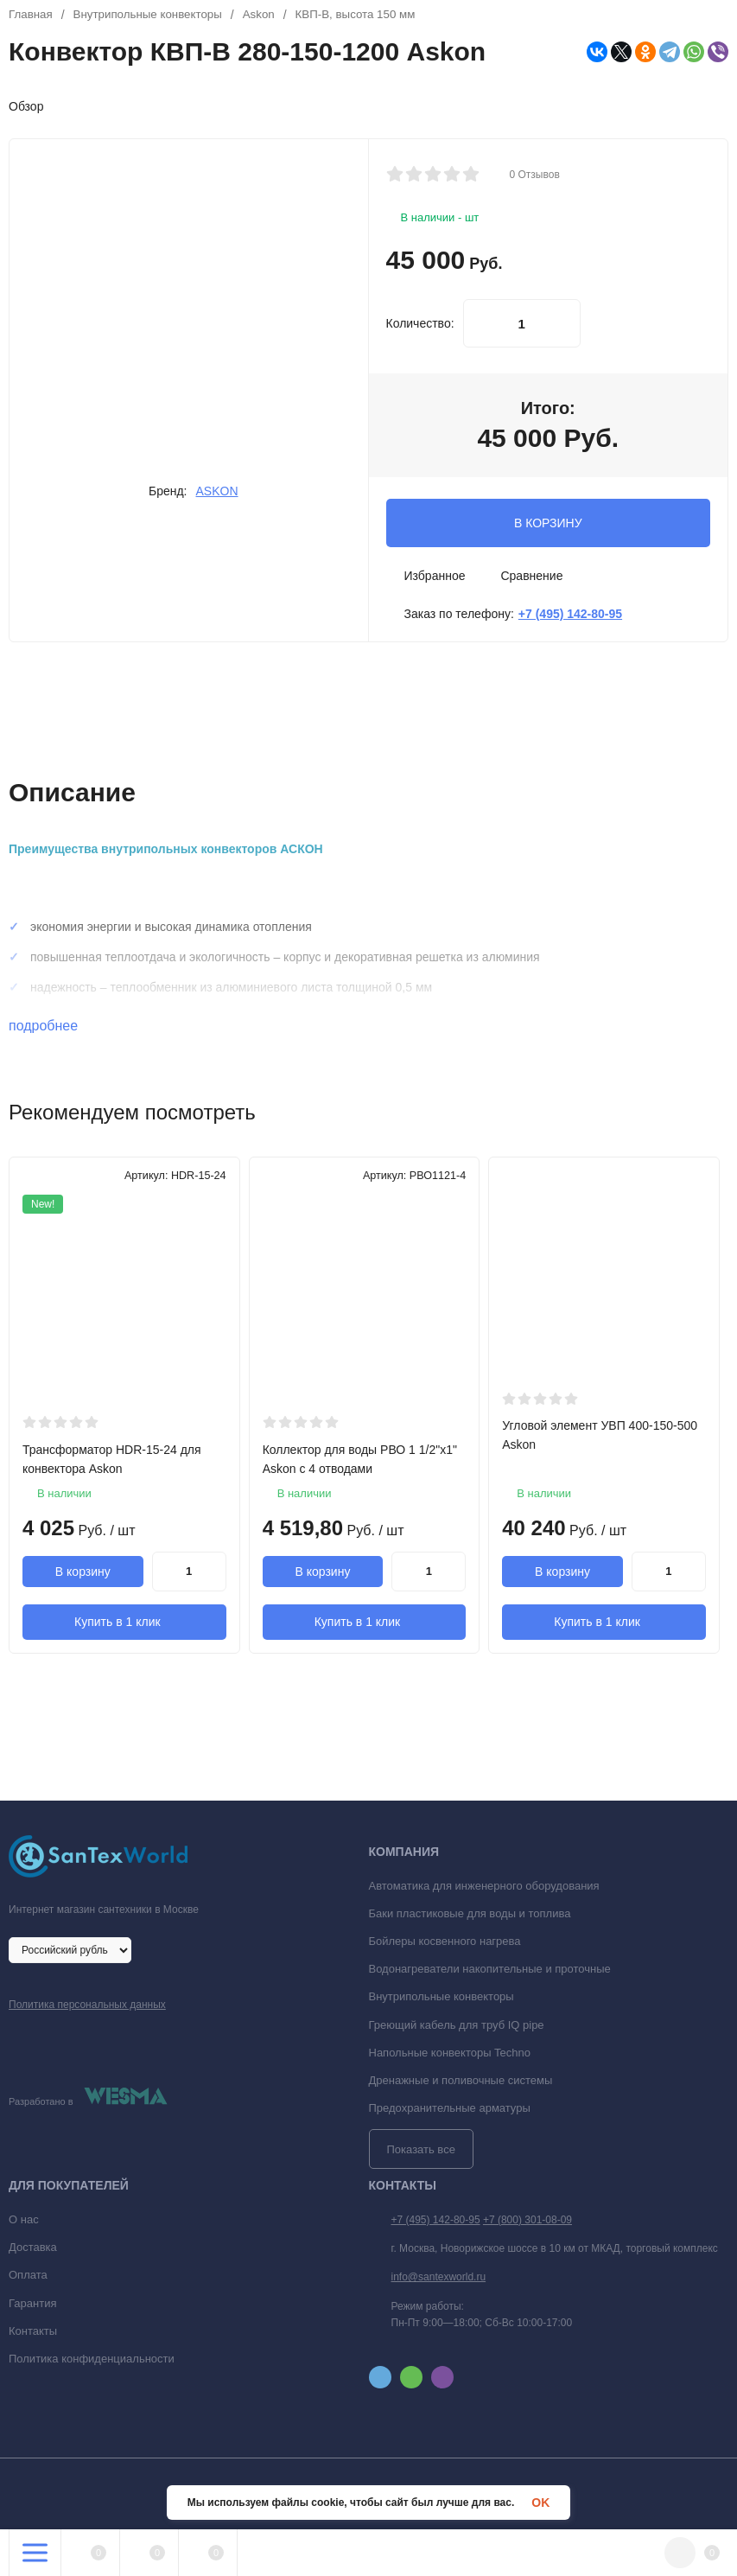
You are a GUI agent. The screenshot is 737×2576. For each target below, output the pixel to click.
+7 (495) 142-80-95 (435, 2224)
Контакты (33, 2335)
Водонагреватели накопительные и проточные (490, 1973)
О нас (24, 2223)
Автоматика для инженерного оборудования (484, 1890)
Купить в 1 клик (124, 1623)
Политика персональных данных (87, 2009)
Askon (269, 15)
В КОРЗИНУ (548, 523)
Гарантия (32, 2306)
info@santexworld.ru (438, 2281)
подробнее (53, 1025)
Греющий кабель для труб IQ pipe (456, 2028)
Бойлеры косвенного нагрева (445, 1945)
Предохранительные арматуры (450, 2112)
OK (540, 2502)
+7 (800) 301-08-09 (527, 2224)
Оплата (28, 2279)
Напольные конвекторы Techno (450, 2056)
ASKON (217, 491)
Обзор (26, 106)
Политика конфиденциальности (92, 2362)
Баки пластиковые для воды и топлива (470, 1917)
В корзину (83, 1571)
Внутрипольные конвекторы (153, 15)
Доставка (33, 2251)
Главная (31, 15)
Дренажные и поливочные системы (461, 2084)
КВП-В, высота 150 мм (370, 15)
